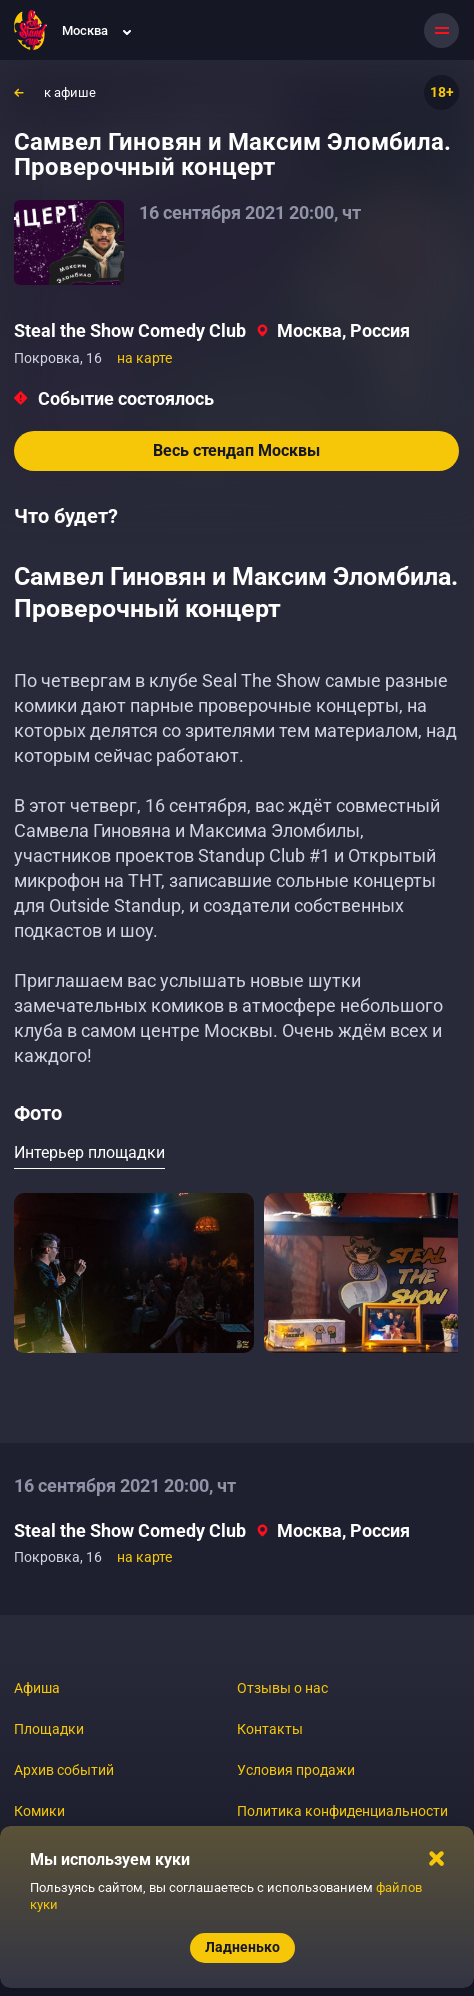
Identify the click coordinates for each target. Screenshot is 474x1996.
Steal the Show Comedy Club (130, 330)
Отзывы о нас (282, 1688)
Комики (39, 1811)
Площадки (49, 1729)
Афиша (37, 1688)
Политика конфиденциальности (342, 1811)
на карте (144, 358)
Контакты (270, 1729)
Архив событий (64, 1770)
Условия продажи (296, 1770)
